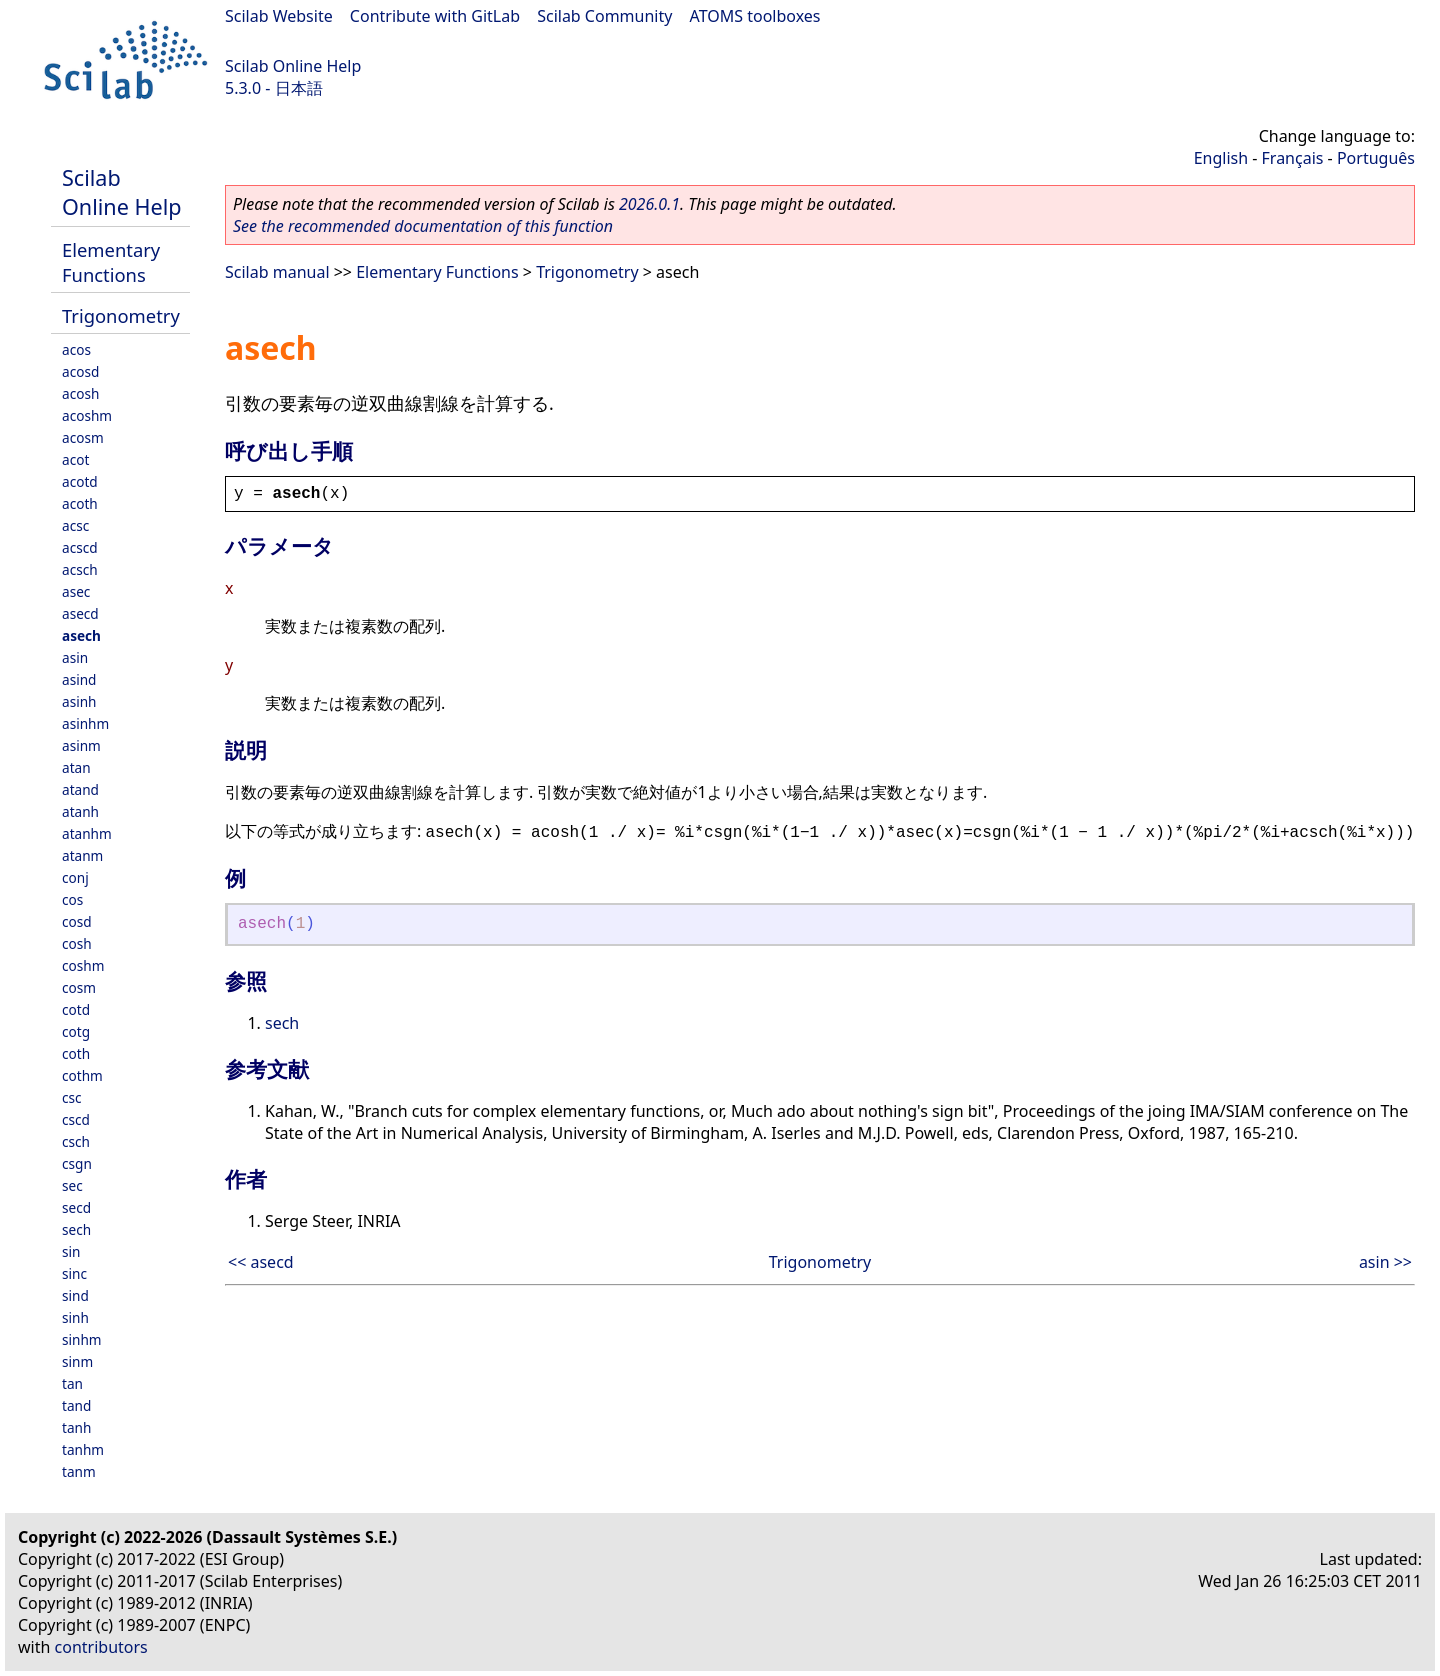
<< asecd (261, 1262)
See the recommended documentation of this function (423, 226)
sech (76, 1229)
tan (72, 1383)
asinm (81, 745)
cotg (76, 1031)
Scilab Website (279, 16)
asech (81, 635)
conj (75, 877)
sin (71, 1251)
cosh (77, 943)
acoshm (87, 415)
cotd (76, 1009)
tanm (79, 1471)
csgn (77, 1163)
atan (76, 767)
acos (76, 349)
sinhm (82, 1339)
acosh (80, 393)
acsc (75, 525)
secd (76, 1207)
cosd (77, 921)
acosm (83, 437)
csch (76, 1141)
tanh (76, 1427)
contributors (101, 1647)
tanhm (83, 1449)
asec (76, 591)
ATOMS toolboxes (755, 16)
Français (1293, 158)
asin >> (1385, 1262)
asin (75, 657)
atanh (80, 811)
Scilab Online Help (293, 66)
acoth (80, 503)
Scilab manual (277, 272)
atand (80, 789)
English (1221, 158)
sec (72, 1185)
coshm (83, 965)
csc (72, 1097)
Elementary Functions (111, 262)
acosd (80, 371)
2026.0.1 (649, 204)
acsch (80, 569)
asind (79, 679)
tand (76, 1405)
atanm (82, 855)
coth (76, 1053)
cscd (76, 1119)
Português (1376, 158)
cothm (82, 1075)
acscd (80, 547)
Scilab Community (604, 16)
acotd (80, 481)
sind (75, 1295)
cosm (79, 987)
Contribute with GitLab (435, 16)
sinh (75, 1317)
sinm (77, 1361)
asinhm (85, 723)
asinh (79, 701)
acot (75, 459)
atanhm (87, 833)
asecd (80, 613)
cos (72, 899)
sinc (74, 1273)
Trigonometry (121, 315)
